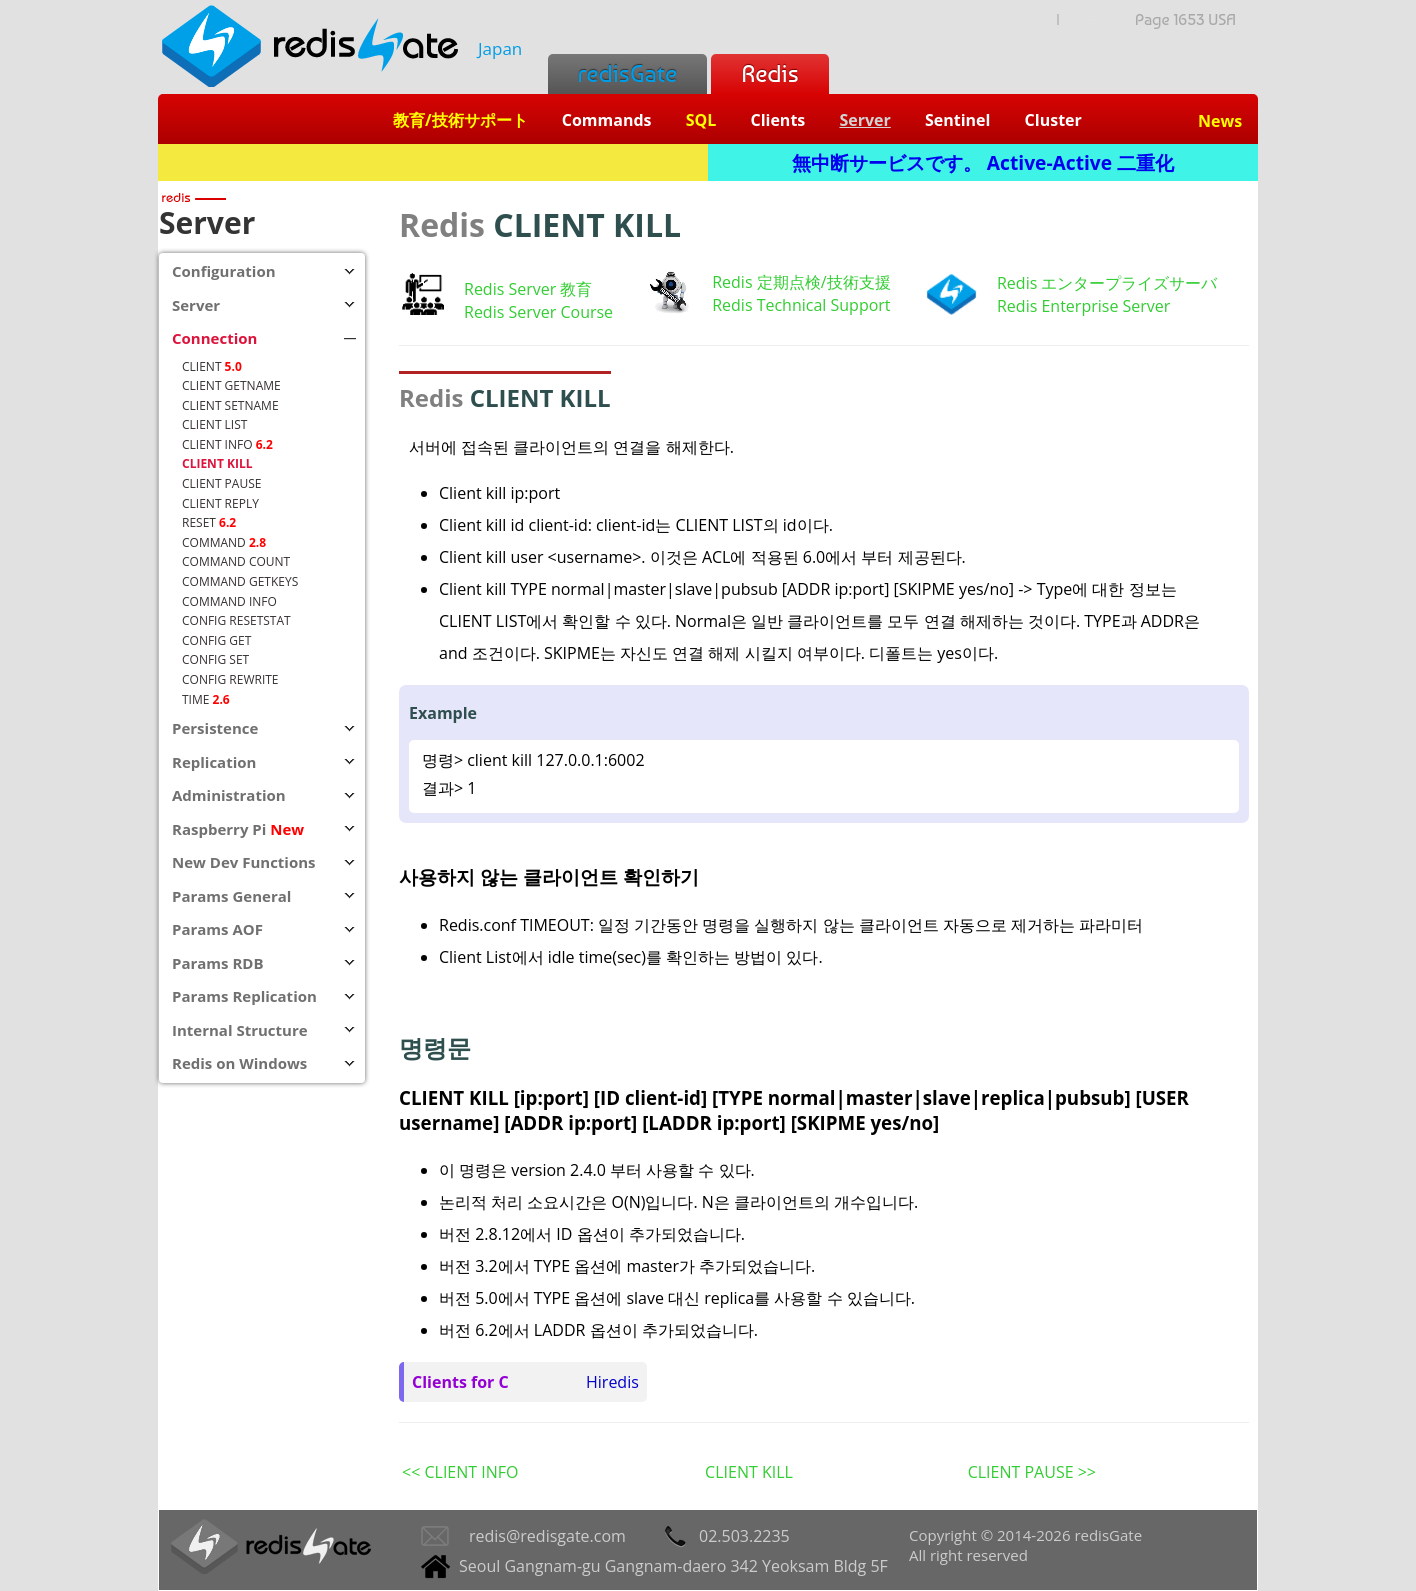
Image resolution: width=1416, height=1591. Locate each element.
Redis (769, 73)
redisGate (627, 73)
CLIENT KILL (749, 1472)
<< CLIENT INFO (460, 1472)
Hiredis (612, 1382)
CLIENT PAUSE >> (1032, 1472)
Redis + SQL (432, 162)
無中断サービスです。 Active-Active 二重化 (983, 162)
